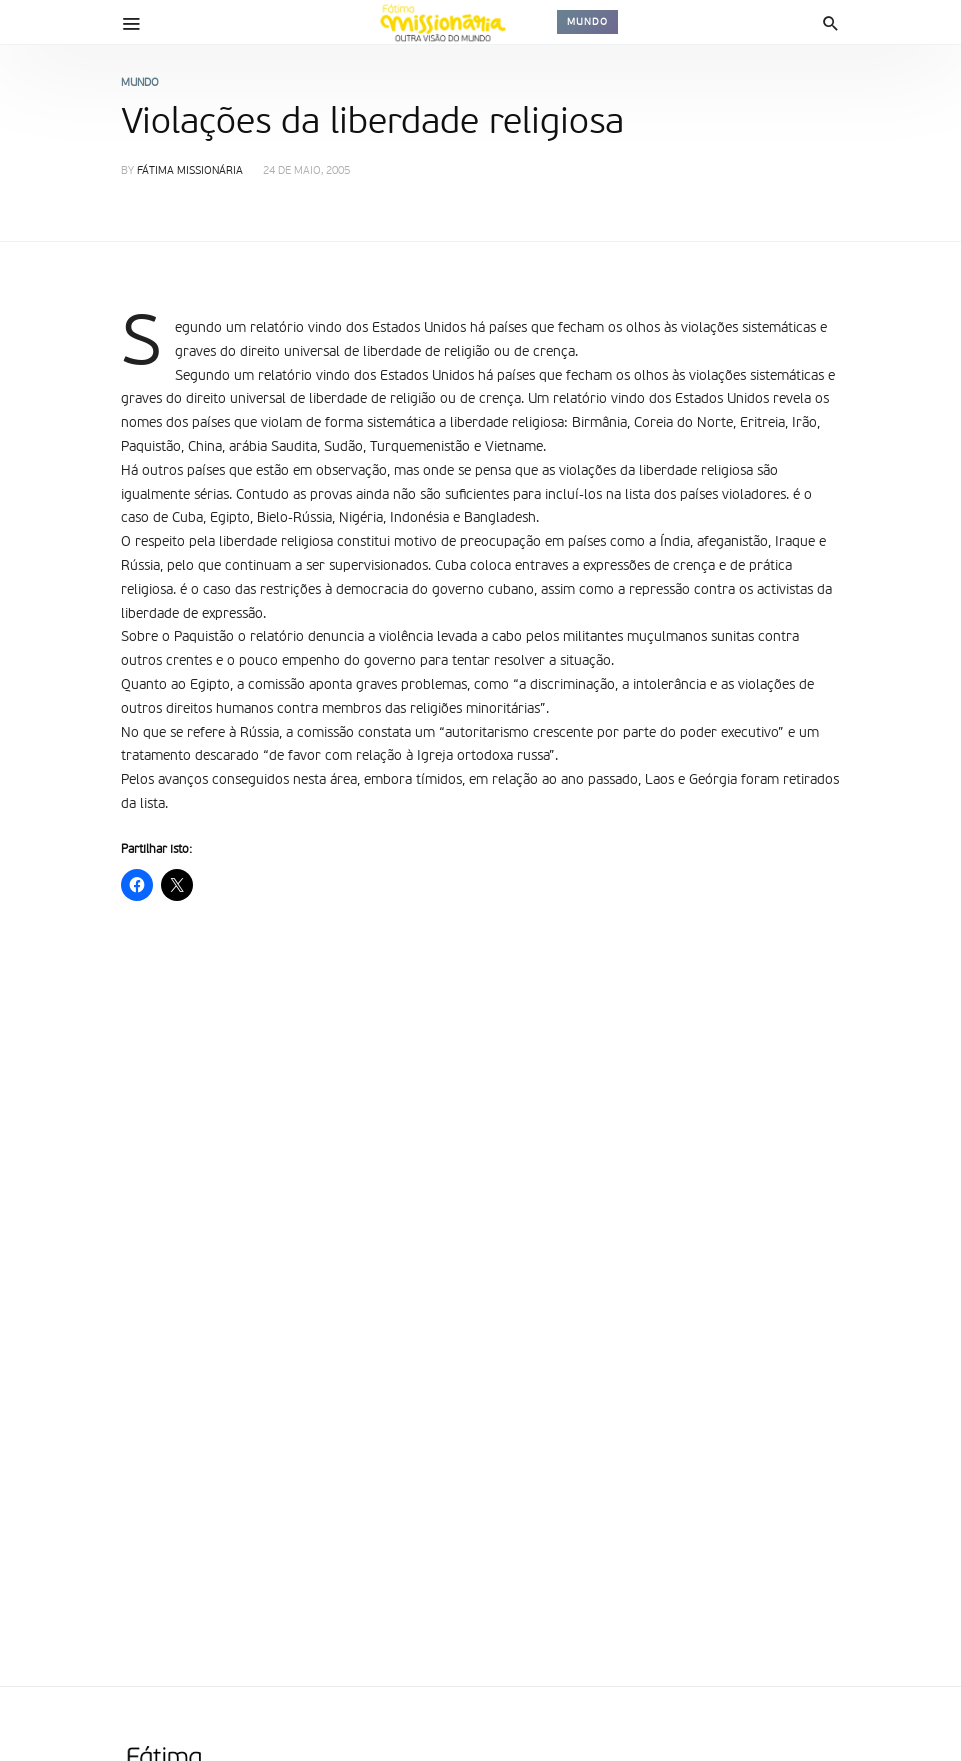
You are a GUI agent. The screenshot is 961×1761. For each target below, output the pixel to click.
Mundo (587, 22)
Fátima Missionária (190, 171)
